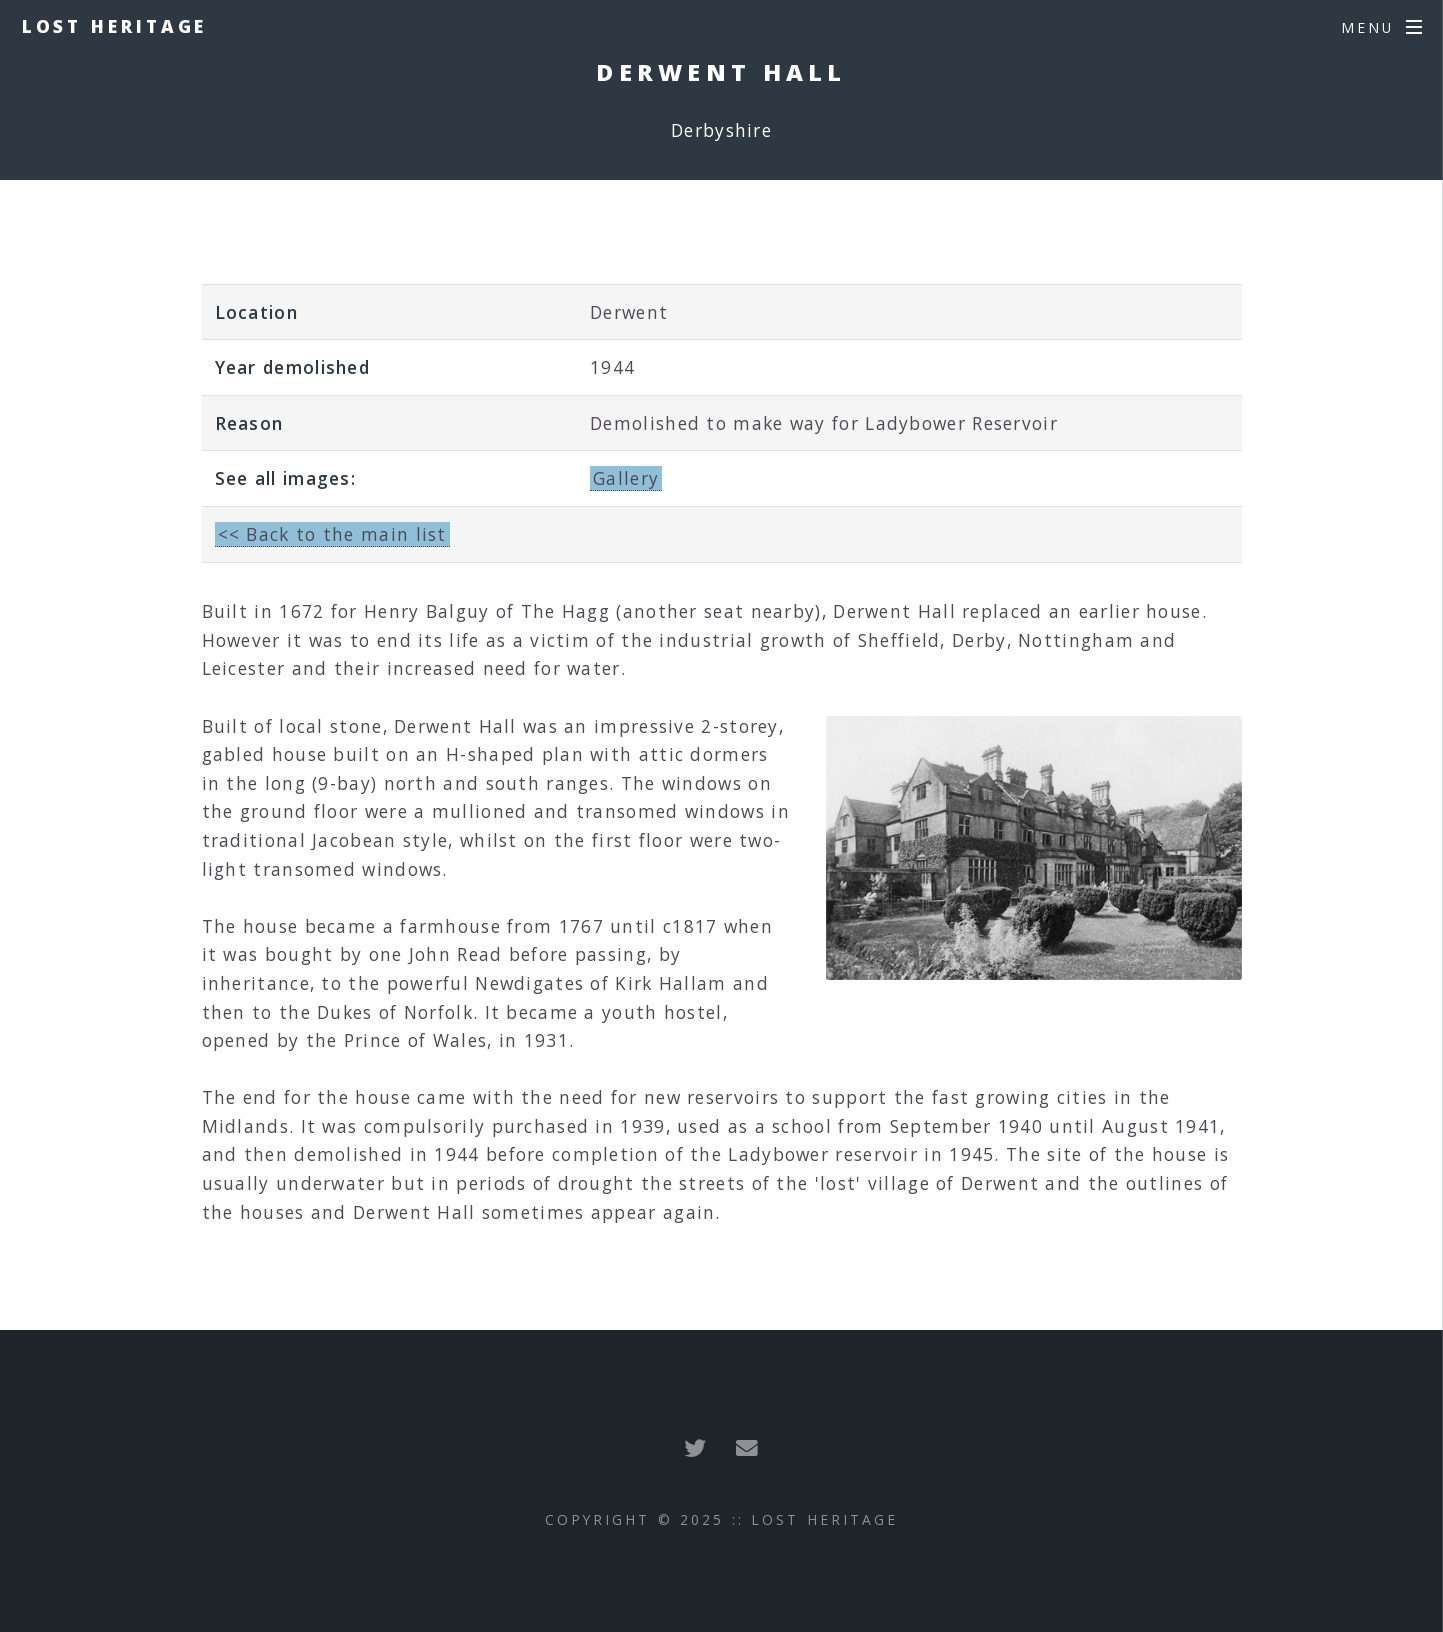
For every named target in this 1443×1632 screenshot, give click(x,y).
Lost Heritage (115, 26)
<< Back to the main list (332, 534)
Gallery (626, 478)
